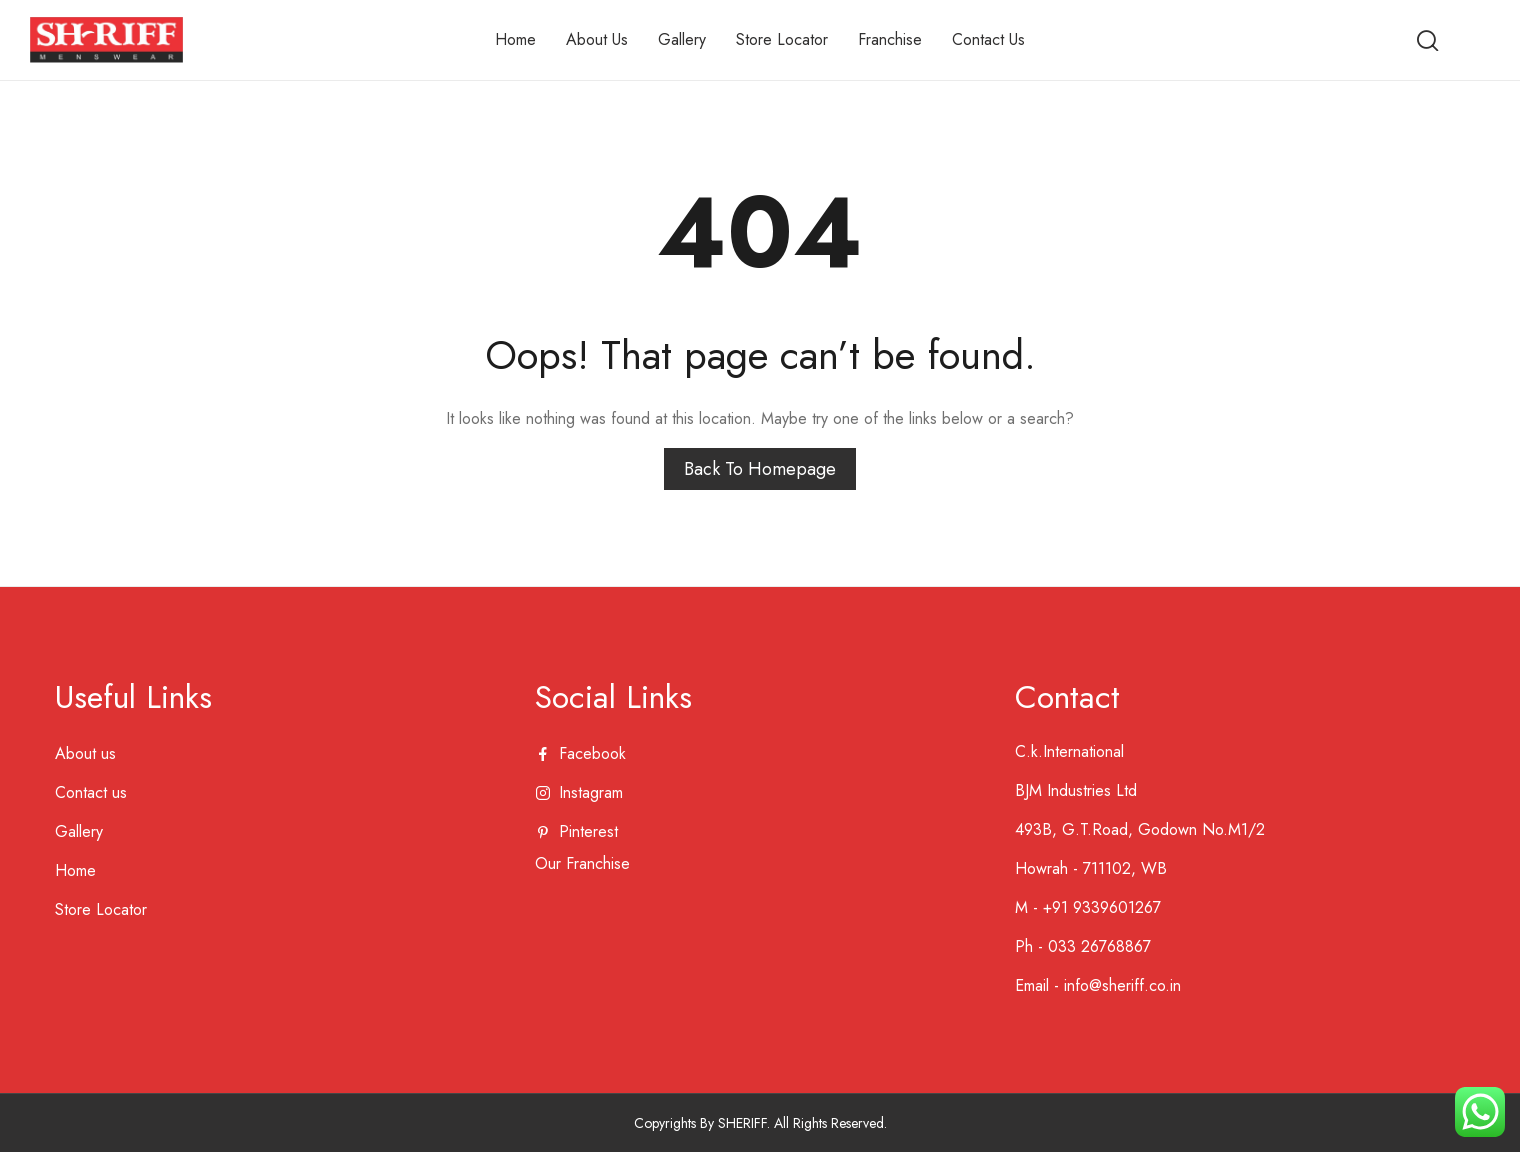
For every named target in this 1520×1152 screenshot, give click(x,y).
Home (75, 870)
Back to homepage (760, 469)
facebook (592, 753)
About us (85, 753)
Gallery (79, 831)
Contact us (91, 792)
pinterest (588, 831)
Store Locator (101, 909)
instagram (591, 792)
